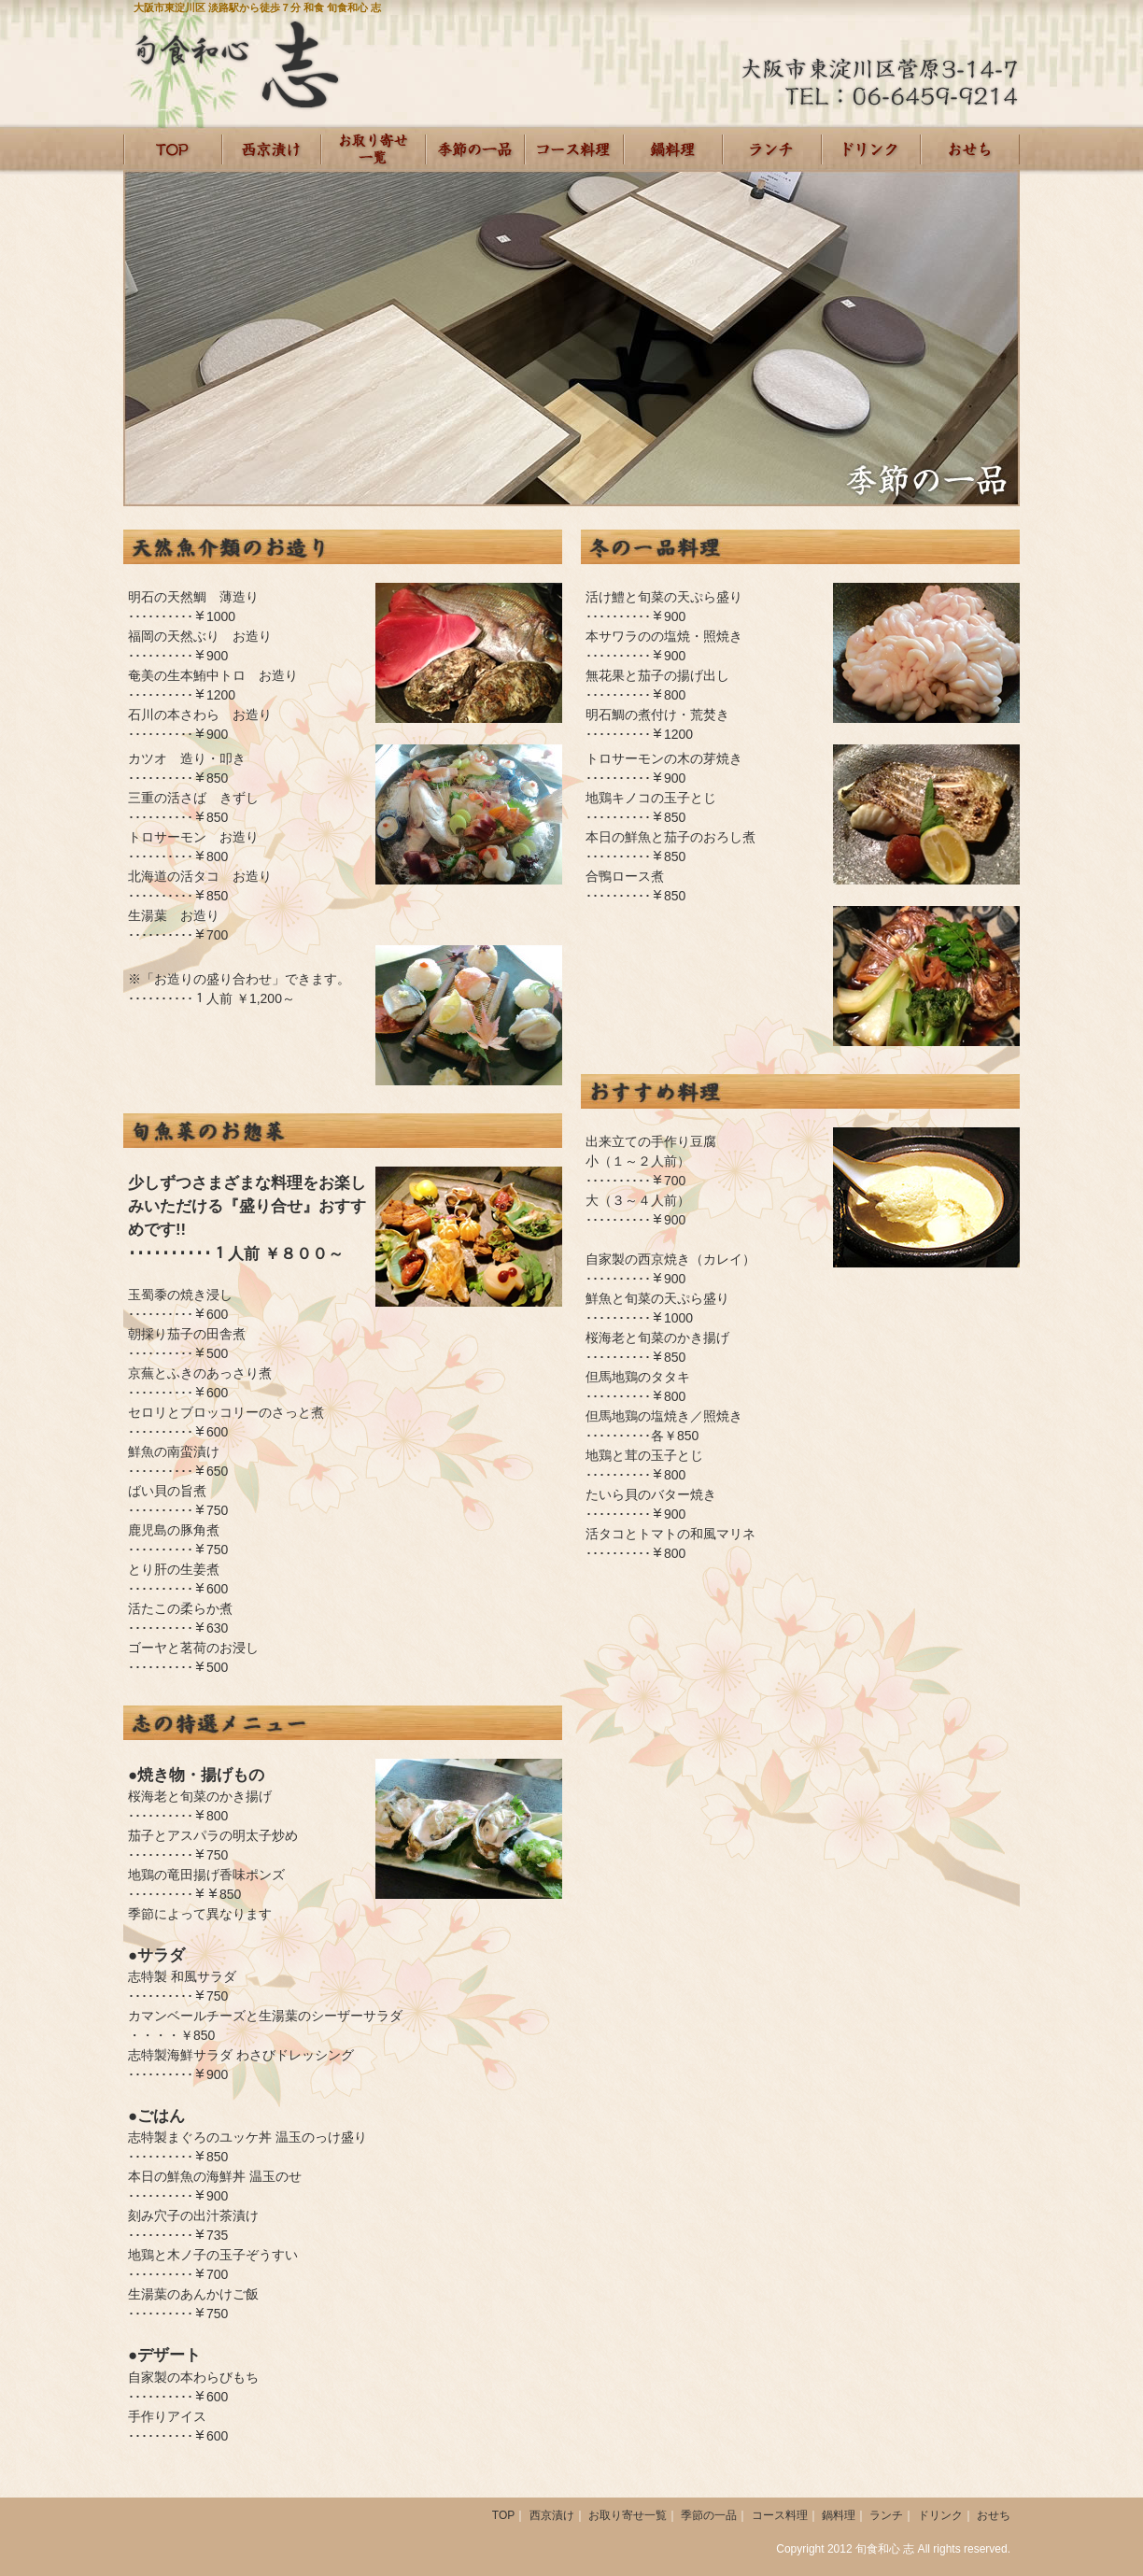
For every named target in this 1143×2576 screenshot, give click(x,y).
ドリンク (871, 149)
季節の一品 (475, 149)
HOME (172, 149)
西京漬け (271, 149)
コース (574, 149)
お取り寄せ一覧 (373, 149)
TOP (503, 2515)
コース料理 (780, 2515)
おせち (970, 149)
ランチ (772, 149)
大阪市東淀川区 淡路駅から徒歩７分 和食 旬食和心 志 (257, 7)
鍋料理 (838, 2515)
